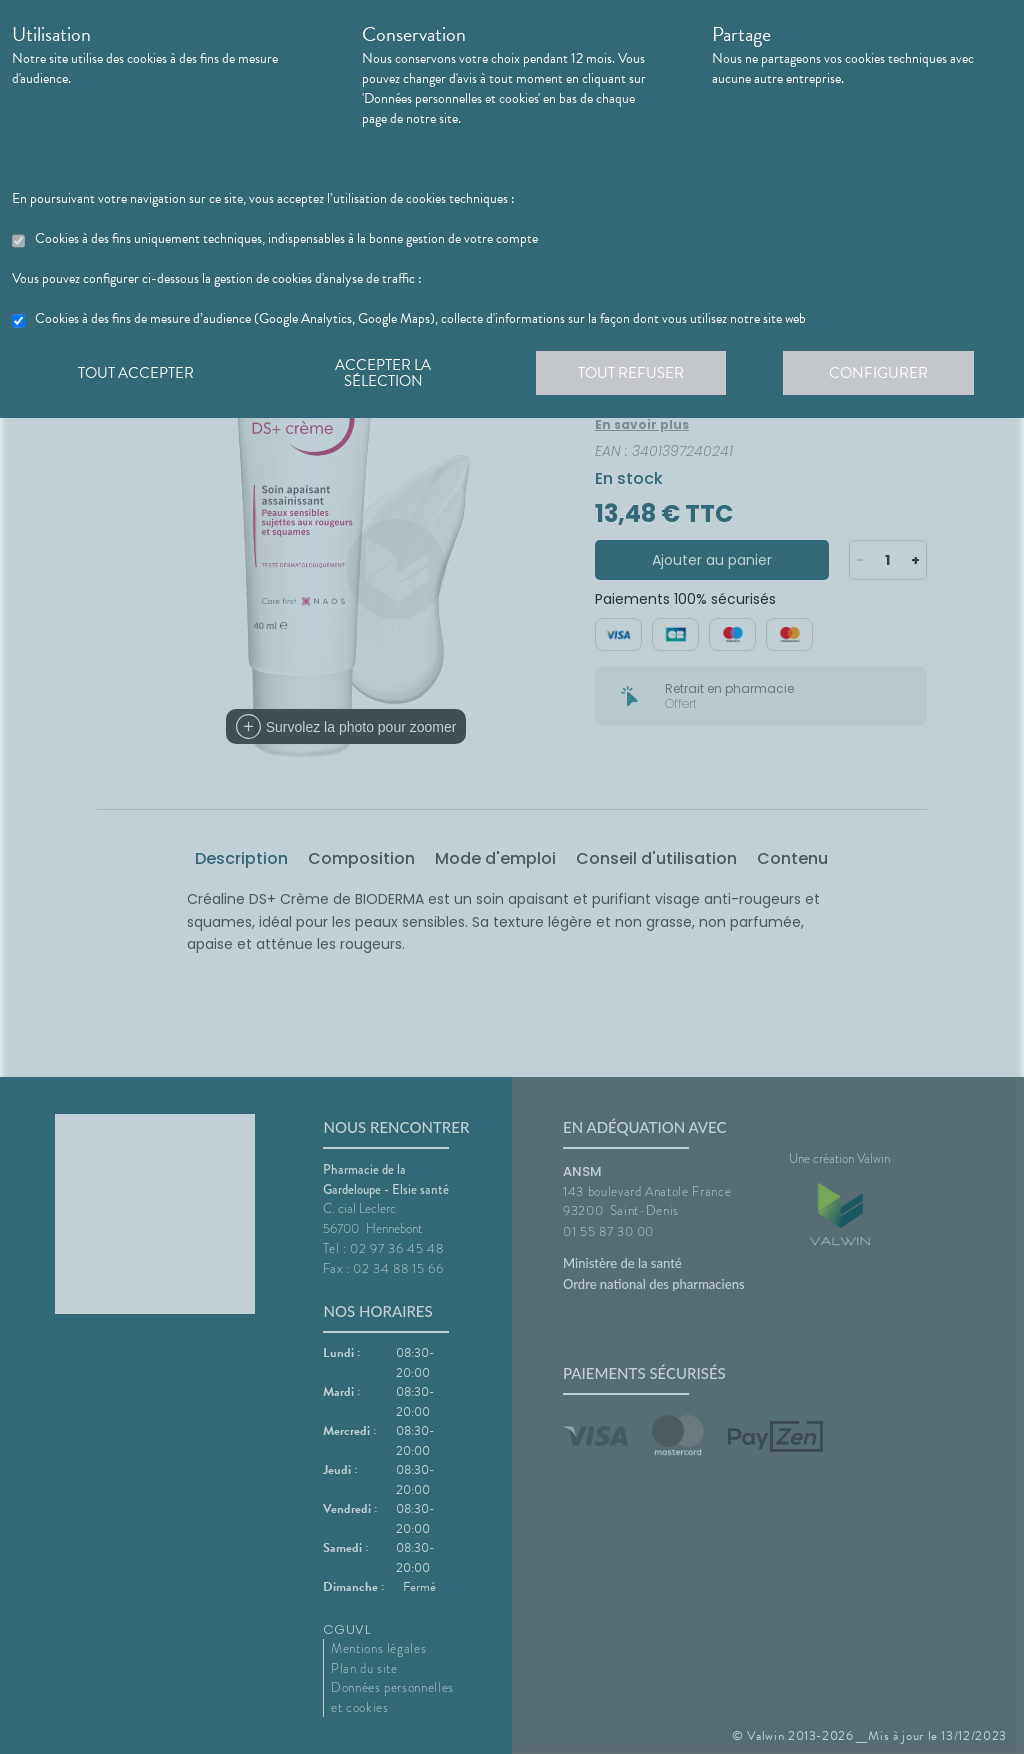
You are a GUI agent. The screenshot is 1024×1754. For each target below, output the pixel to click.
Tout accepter (137, 374)
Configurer (887, 374)
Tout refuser (637, 374)
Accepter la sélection (387, 374)
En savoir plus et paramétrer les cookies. (120, 159)
